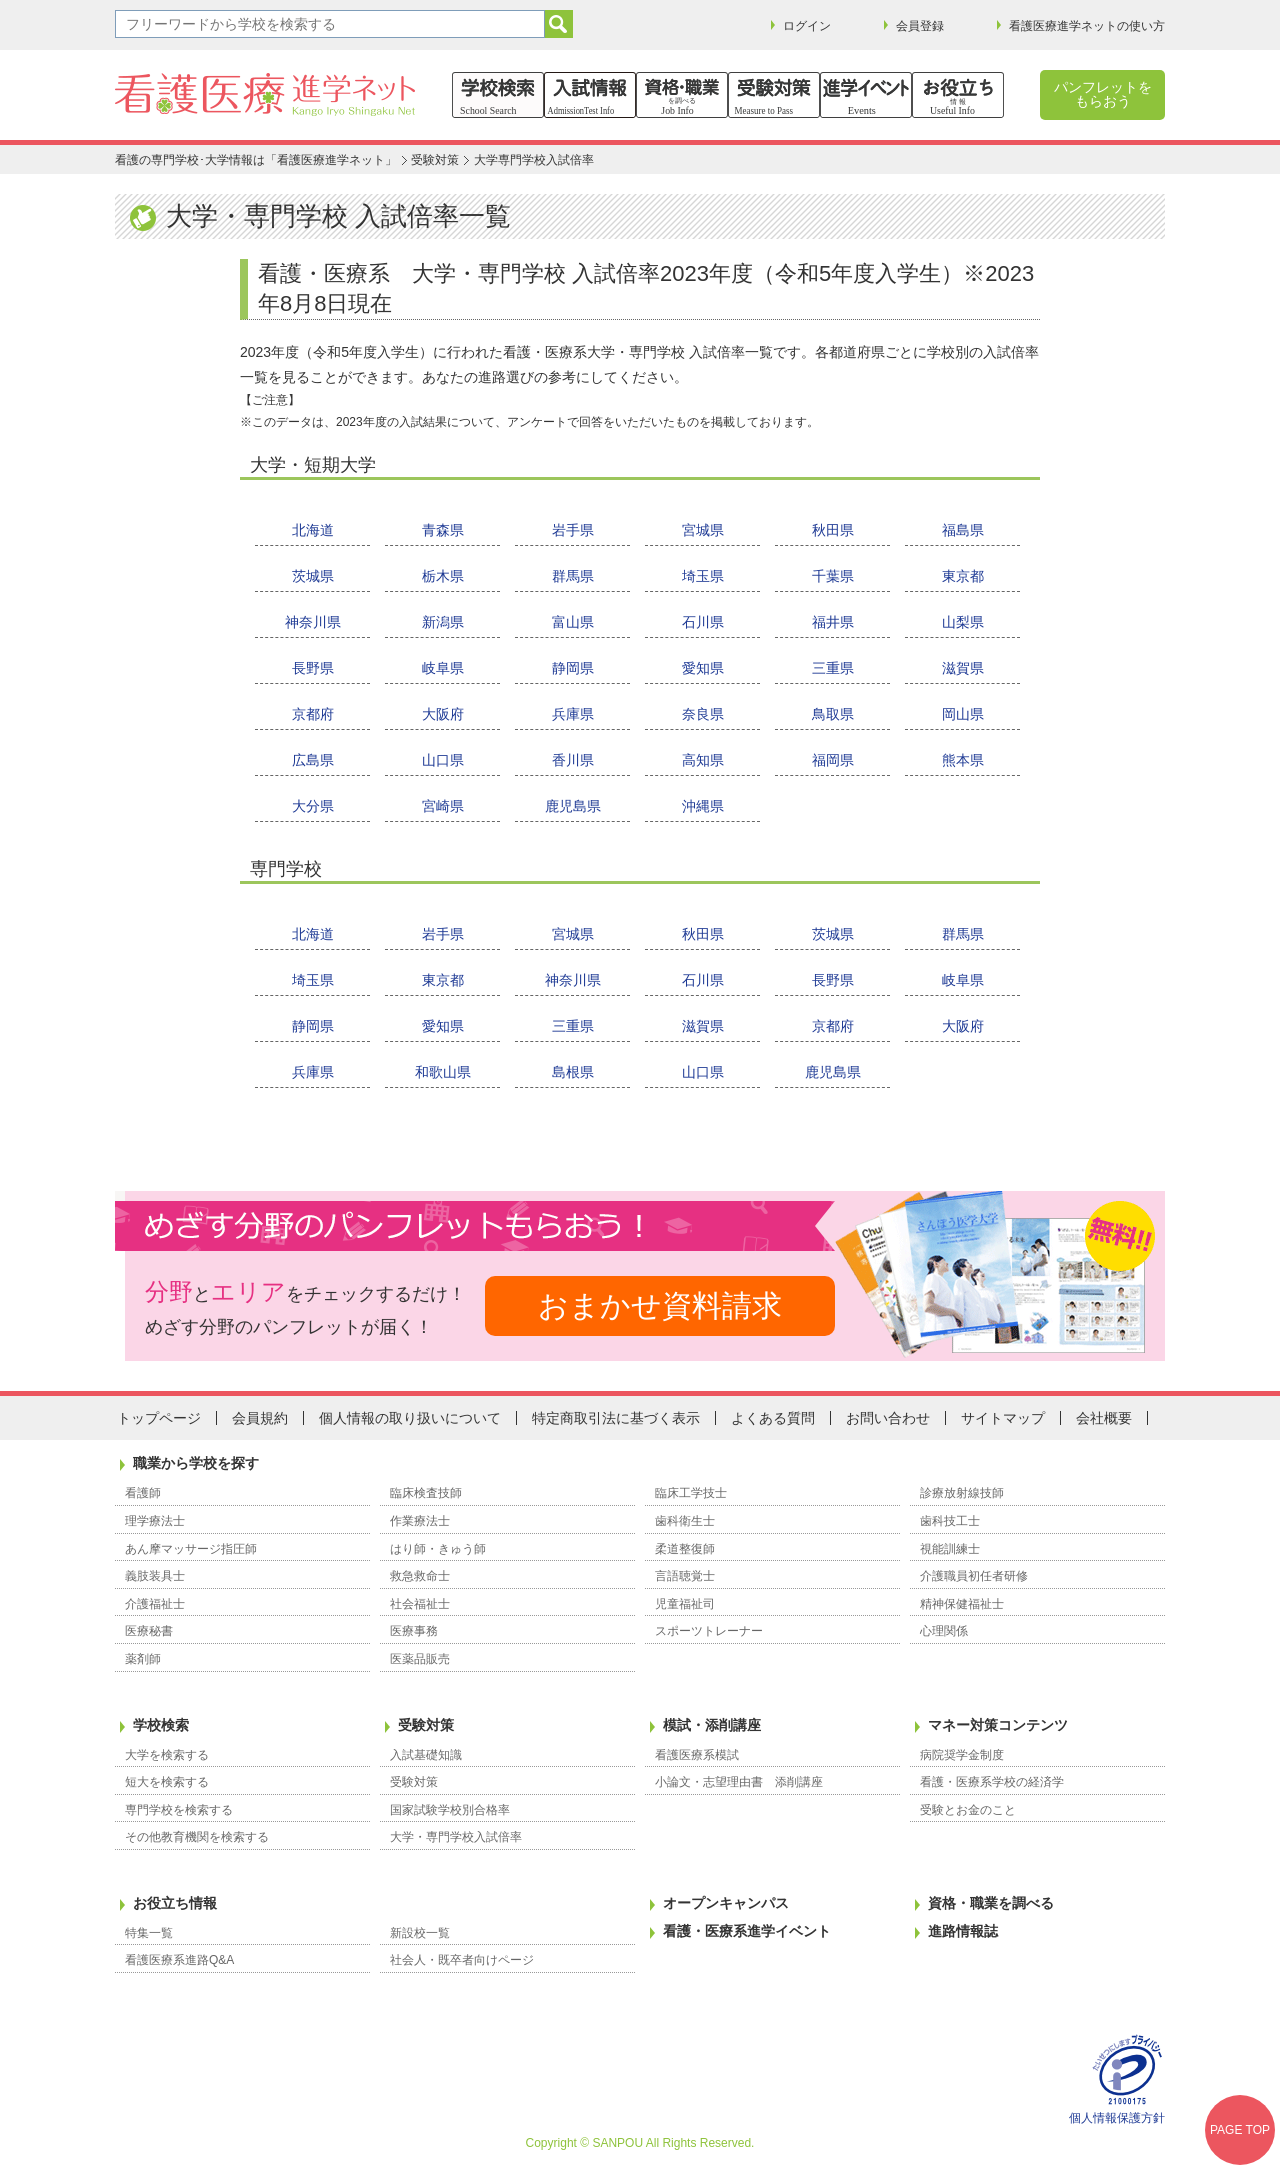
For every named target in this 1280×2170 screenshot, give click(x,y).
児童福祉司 (685, 1604)
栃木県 (443, 576)
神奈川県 (313, 622)
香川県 (573, 760)
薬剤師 (143, 1659)
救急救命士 (420, 1576)
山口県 (443, 760)
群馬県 (573, 576)
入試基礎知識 (426, 1755)
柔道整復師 (685, 1549)
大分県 (313, 806)
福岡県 (833, 760)
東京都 (963, 576)
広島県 (313, 760)
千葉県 (833, 576)
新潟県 (443, 622)
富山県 (573, 622)
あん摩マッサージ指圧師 (191, 1549)
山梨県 (963, 622)
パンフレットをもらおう (1103, 94)
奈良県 (703, 714)
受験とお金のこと (968, 1810)
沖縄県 (703, 806)
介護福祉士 (155, 1604)
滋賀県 (963, 668)
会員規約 (260, 1418)
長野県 (313, 668)
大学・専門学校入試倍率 (456, 1837)
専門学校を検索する (179, 1810)
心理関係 (944, 1631)
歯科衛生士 (685, 1521)
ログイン (807, 26)
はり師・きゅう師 (438, 1549)
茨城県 (313, 576)
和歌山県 (443, 1072)
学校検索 (161, 1725)
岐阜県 (443, 668)
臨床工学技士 (691, 1493)
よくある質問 (773, 1418)
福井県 (833, 622)
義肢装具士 (155, 1576)
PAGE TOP (1240, 2130)
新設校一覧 (420, 1933)
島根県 (573, 1072)
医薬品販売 (420, 1659)
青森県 (443, 530)
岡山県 (963, 714)
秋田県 (833, 530)
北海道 (313, 530)
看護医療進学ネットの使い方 (1087, 26)
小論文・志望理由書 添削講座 (739, 1782)
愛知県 (703, 668)
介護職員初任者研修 (974, 1576)
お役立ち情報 (175, 1903)
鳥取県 (833, 714)
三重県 (833, 668)
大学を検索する (167, 1755)
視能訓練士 (950, 1549)
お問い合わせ (888, 1418)
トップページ (159, 1418)
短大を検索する (167, 1782)
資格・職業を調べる (991, 1903)
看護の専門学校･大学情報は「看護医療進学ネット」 (256, 160)
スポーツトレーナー (709, 1631)
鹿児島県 (573, 806)
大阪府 (443, 714)
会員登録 (920, 26)
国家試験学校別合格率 (450, 1810)
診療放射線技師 (962, 1493)
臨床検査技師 (426, 1493)
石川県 (703, 622)
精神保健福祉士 (962, 1604)
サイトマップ (1003, 1418)
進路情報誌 (963, 1931)
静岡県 (573, 668)
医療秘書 (149, 1631)
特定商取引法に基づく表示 (616, 1418)
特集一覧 (149, 1933)
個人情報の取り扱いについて (410, 1418)
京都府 (313, 714)
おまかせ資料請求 (660, 1305)
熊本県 (963, 760)
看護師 (143, 1493)
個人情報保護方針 (1117, 2118)
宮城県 (703, 530)
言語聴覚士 (685, 1576)
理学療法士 (155, 1521)
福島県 (963, 530)
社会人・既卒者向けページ (462, 1960)
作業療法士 (420, 1521)
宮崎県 (443, 806)
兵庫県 (573, 714)
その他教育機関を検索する (197, 1837)
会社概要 (1104, 1418)
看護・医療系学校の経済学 (992, 1782)
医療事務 (414, 1631)
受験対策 (435, 160)
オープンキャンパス (726, 1903)
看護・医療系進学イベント (747, 1931)
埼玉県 (703, 576)
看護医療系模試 (697, 1755)
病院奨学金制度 (962, 1755)
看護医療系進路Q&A (179, 1960)
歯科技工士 (950, 1521)
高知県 (703, 760)
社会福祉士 (420, 1604)
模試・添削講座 (712, 1725)
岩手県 (573, 530)
